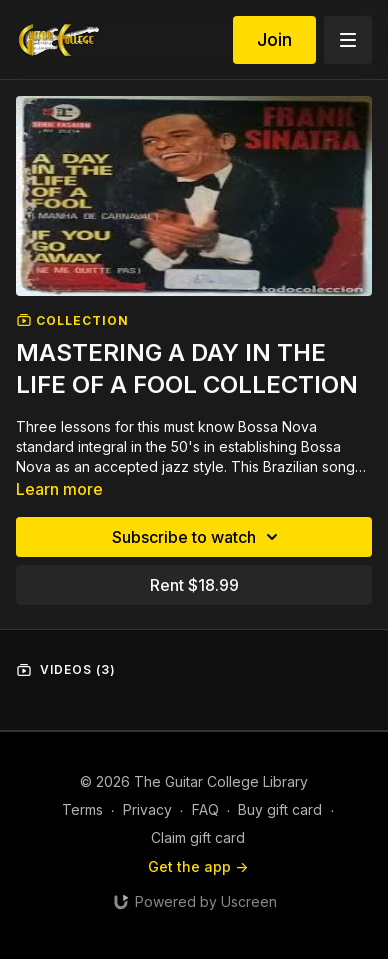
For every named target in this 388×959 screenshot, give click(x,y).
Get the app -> (198, 866)
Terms (82, 809)
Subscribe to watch (198, 537)
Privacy (147, 809)
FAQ (205, 809)
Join (274, 39)
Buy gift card (280, 809)
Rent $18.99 (194, 585)
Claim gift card (198, 837)
